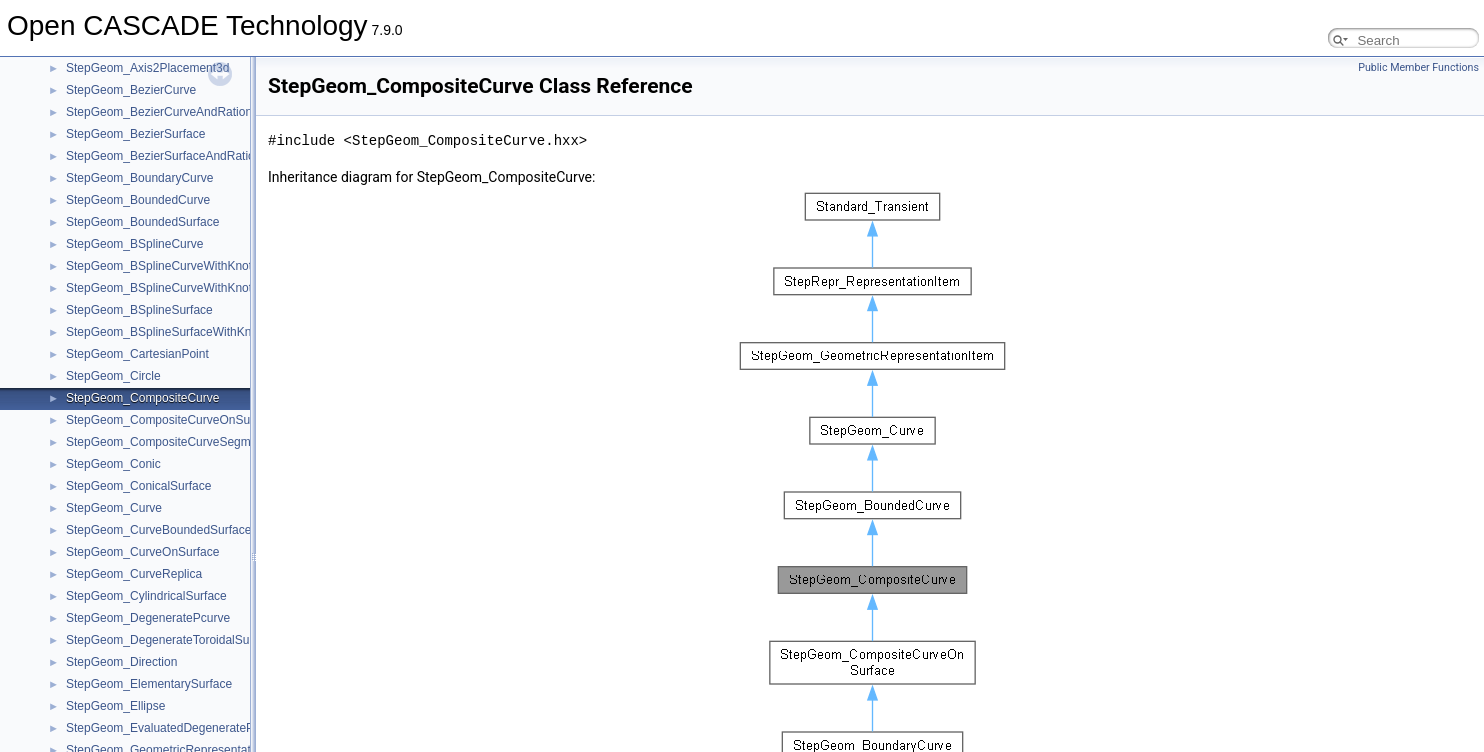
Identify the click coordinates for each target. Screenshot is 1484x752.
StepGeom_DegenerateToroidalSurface (171, 640)
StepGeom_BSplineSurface (139, 310)
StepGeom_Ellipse (115, 706)
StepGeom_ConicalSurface (138, 486)
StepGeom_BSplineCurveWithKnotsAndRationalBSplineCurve (231, 288)
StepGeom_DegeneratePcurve (148, 618)
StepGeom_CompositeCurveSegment (166, 442)
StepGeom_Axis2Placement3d (147, 68)
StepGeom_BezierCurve (131, 90)
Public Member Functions (1418, 67)
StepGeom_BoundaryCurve (139, 178)
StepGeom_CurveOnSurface (142, 552)
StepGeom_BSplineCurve (134, 244)
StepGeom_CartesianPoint (137, 354)
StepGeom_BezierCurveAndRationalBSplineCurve (200, 112)
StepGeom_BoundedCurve (138, 200)
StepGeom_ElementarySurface (149, 684)
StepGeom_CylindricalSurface (146, 596)
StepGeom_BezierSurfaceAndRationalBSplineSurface (210, 156)
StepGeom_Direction (121, 662)
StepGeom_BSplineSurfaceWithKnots (166, 332)
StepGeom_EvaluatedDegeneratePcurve (174, 728)
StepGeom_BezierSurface (135, 134)
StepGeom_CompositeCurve (142, 398)
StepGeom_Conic (113, 464)
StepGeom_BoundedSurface (142, 222)
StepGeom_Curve (114, 508)
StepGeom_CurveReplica (134, 574)
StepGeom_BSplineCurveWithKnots (162, 266)
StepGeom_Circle (113, 376)
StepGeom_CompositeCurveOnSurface (171, 420)
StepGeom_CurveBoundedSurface (158, 530)
